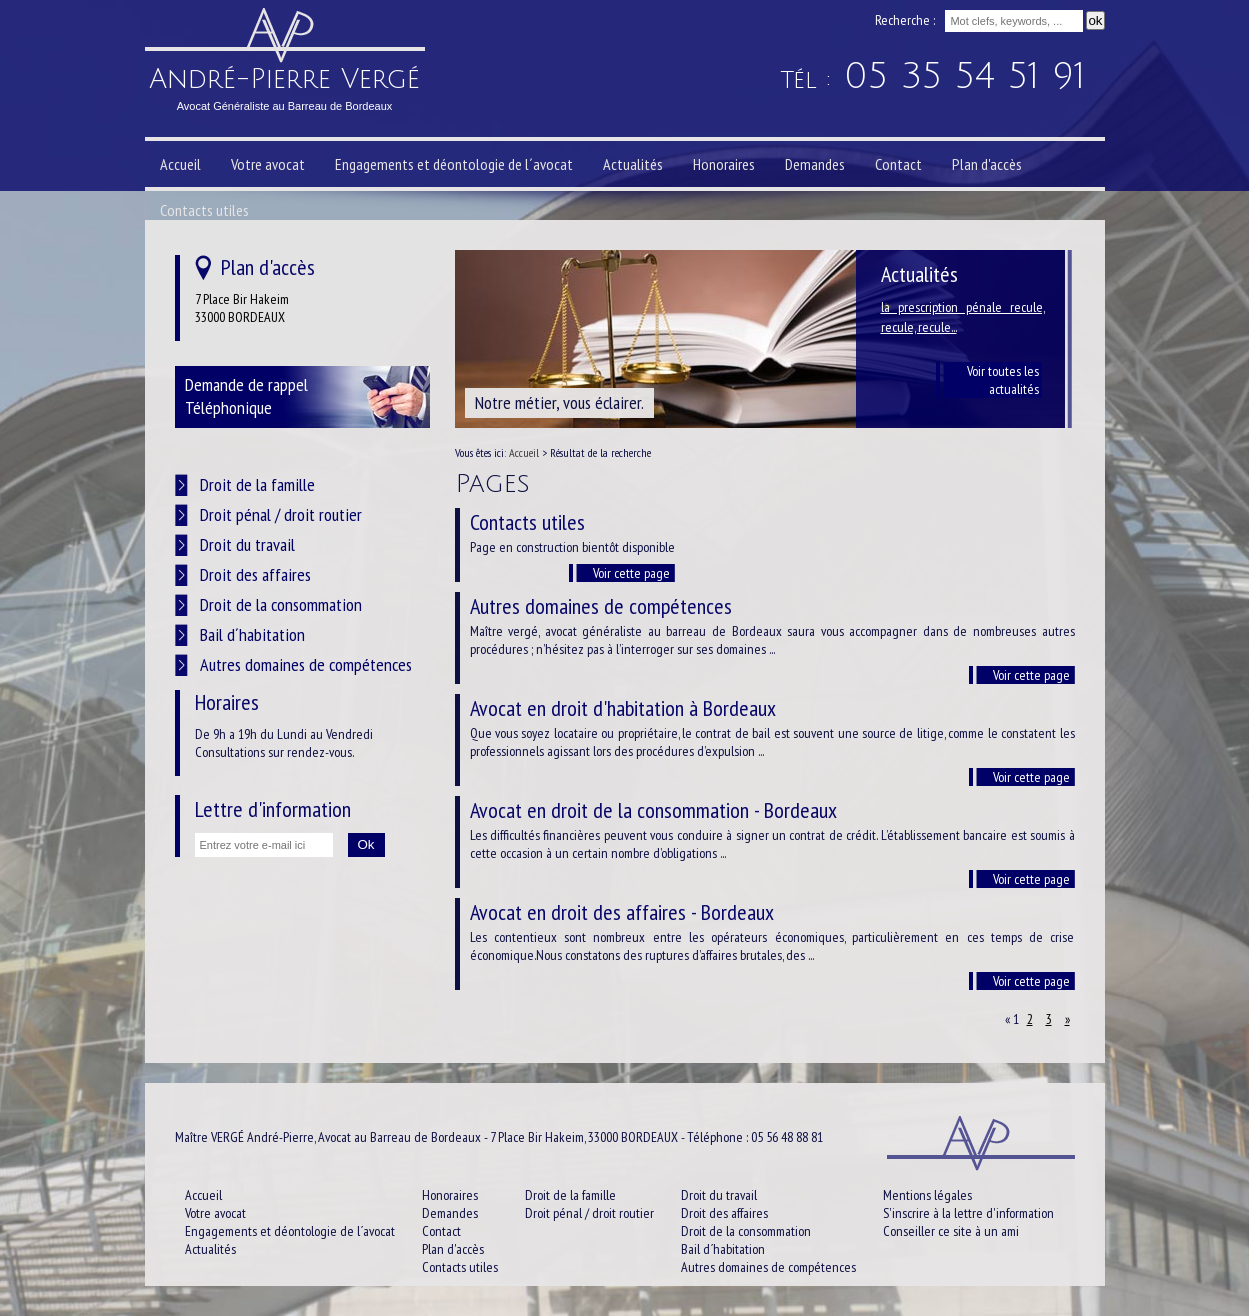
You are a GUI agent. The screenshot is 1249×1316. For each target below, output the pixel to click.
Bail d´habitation (252, 634)
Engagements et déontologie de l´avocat (454, 164)
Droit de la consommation (281, 604)
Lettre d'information (273, 809)
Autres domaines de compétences (306, 664)
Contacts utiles (204, 210)
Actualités (633, 164)
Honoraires (724, 164)
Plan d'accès (987, 164)
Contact (898, 164)
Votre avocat (268, 164)
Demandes (815, 164)
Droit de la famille (257, 484)
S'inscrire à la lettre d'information (968, 1213)
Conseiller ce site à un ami (951, 1231)
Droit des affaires (255, 574)
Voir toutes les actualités (1003, 380)
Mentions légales (927, 1195)
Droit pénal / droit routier (281, 514)
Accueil (524, 452)
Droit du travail (247, 544)
